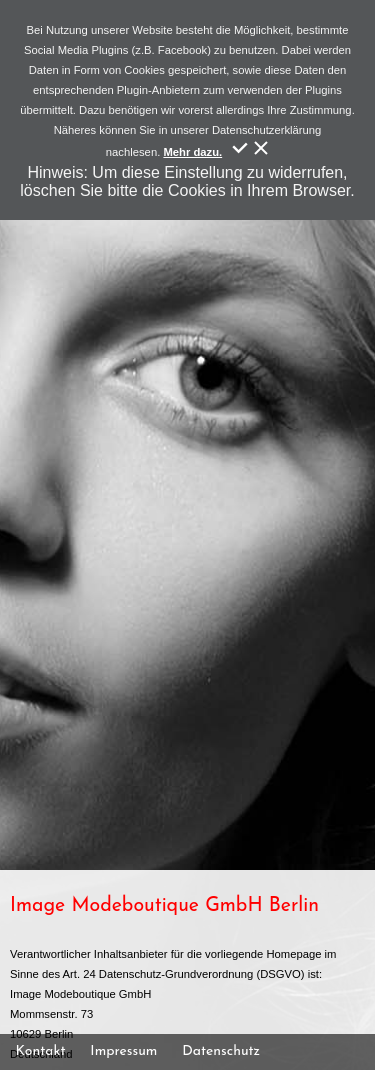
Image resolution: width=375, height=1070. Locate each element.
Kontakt (41, 1051)
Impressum (123, 1051)
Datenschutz (221, 1051)
